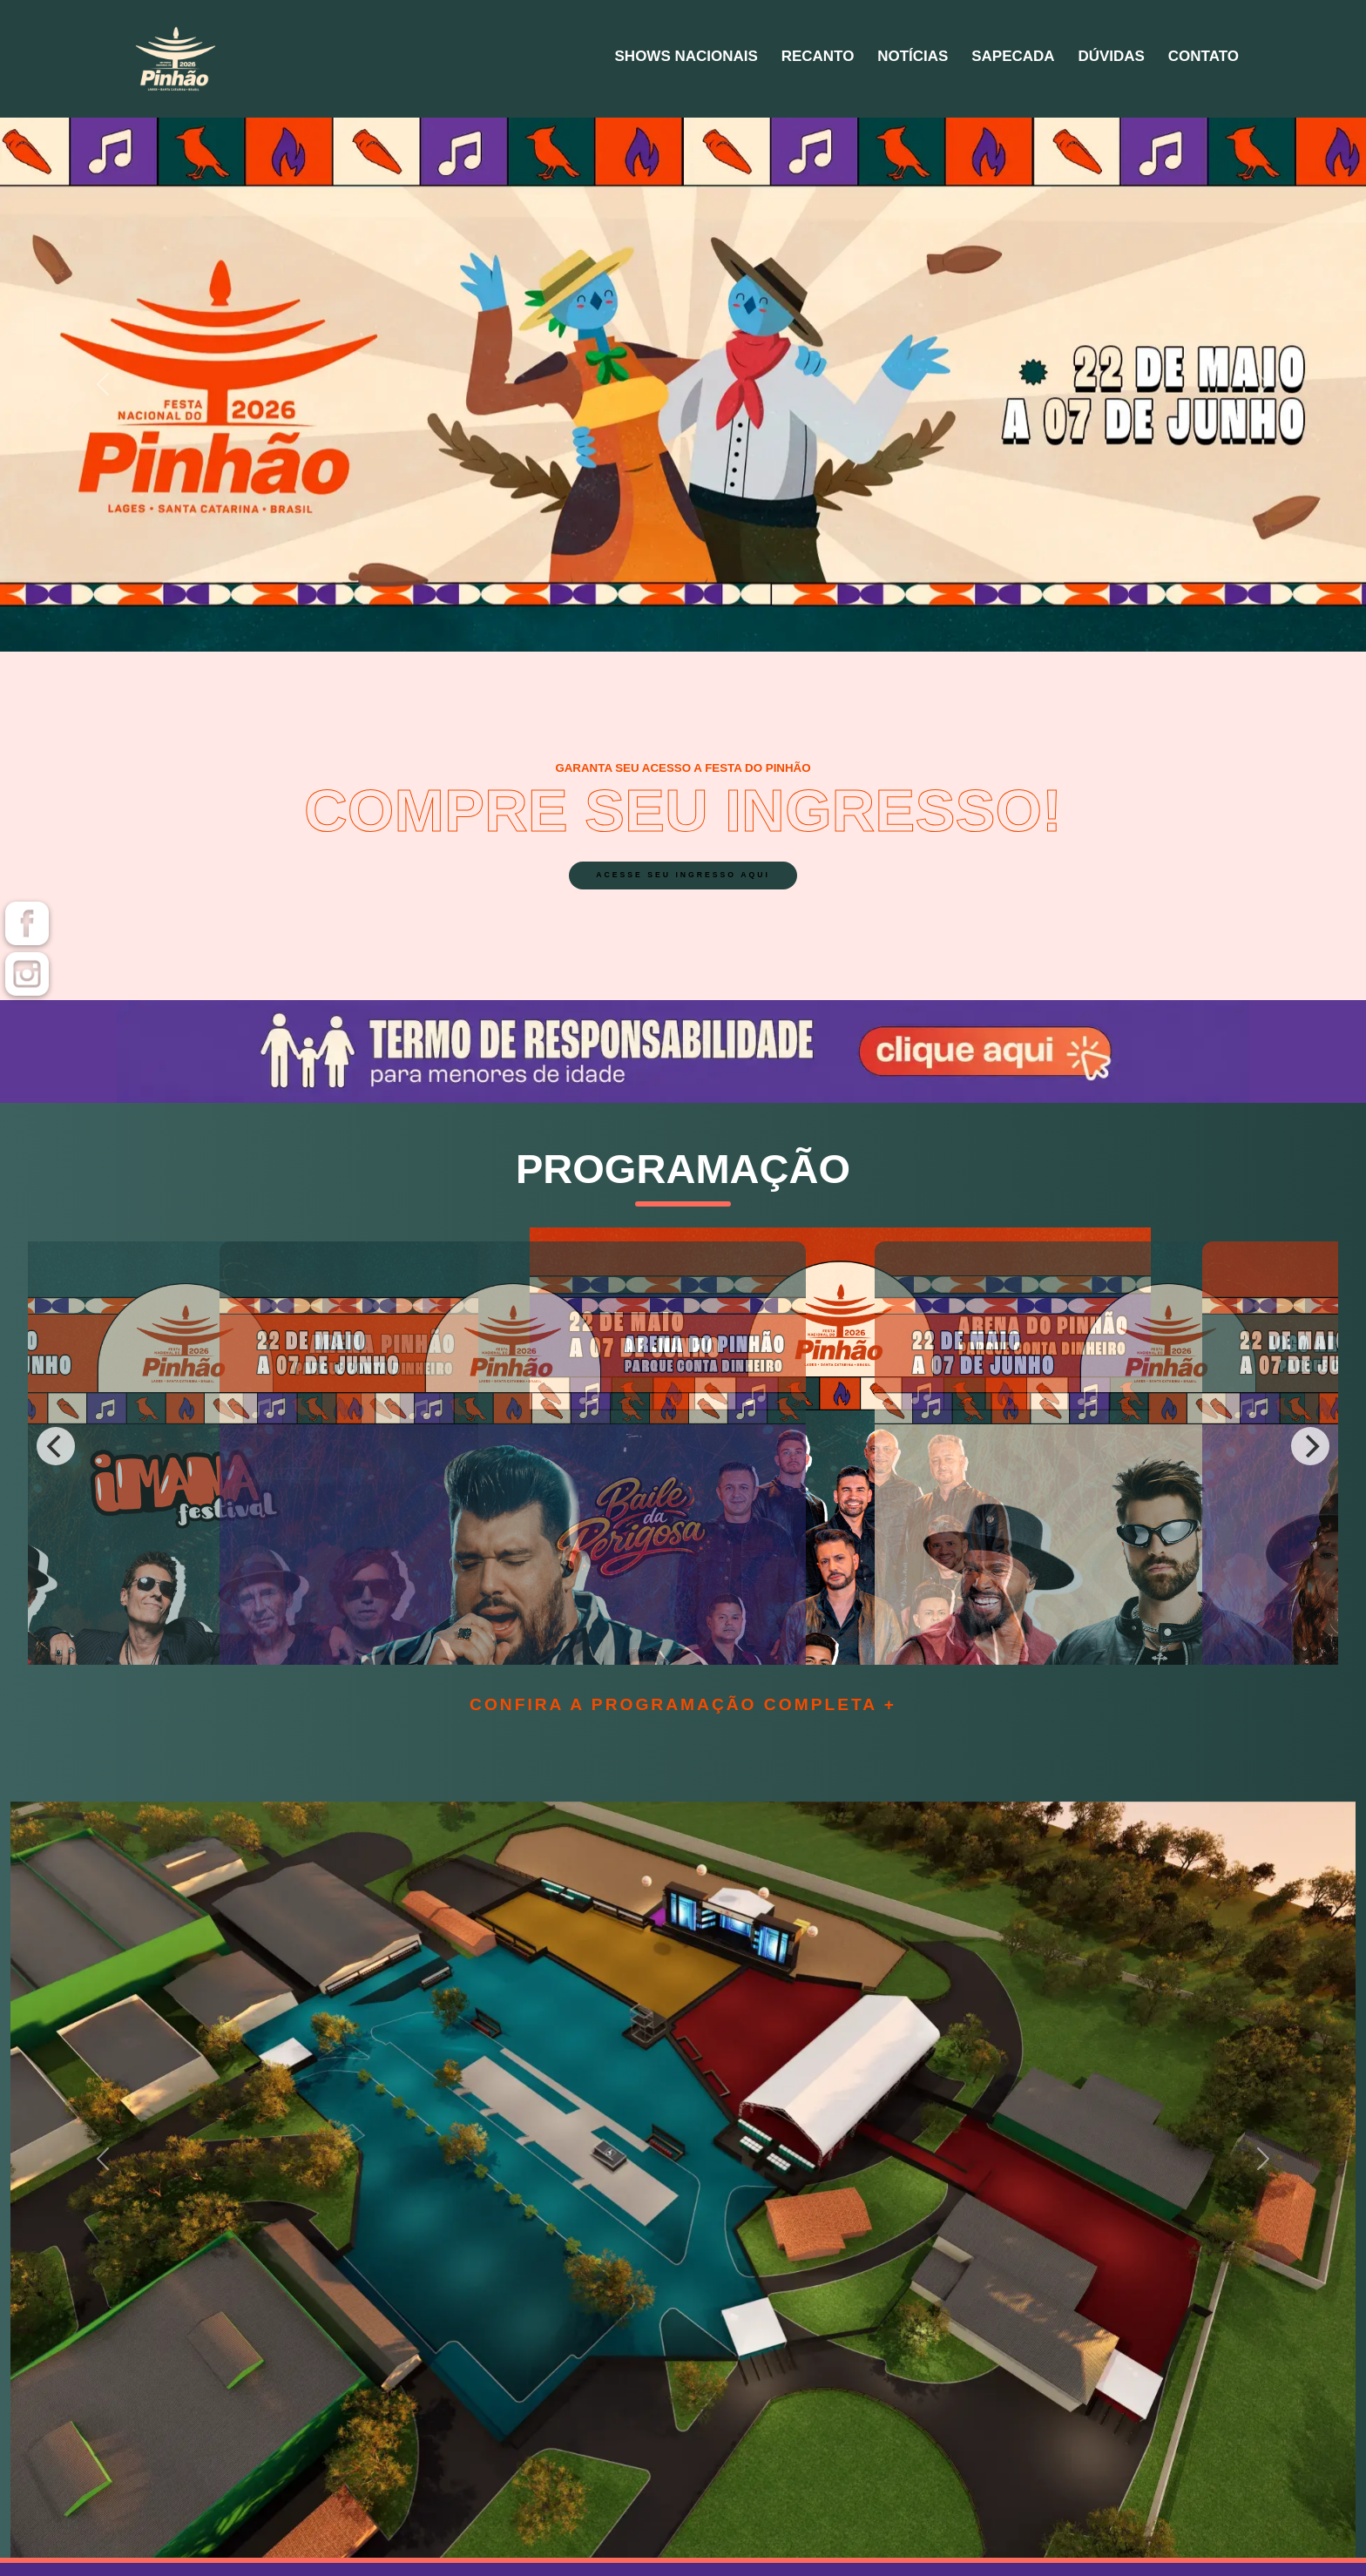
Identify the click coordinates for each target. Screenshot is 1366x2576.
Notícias (826, 59)
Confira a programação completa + (683, 1704)
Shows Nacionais (548, 59)
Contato (1190, 59)
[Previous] (56, 1446)
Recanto (707, 59)
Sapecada (951, 59)
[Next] (1310, 1446)
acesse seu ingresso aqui (683, 884)
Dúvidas (1074, 59)
